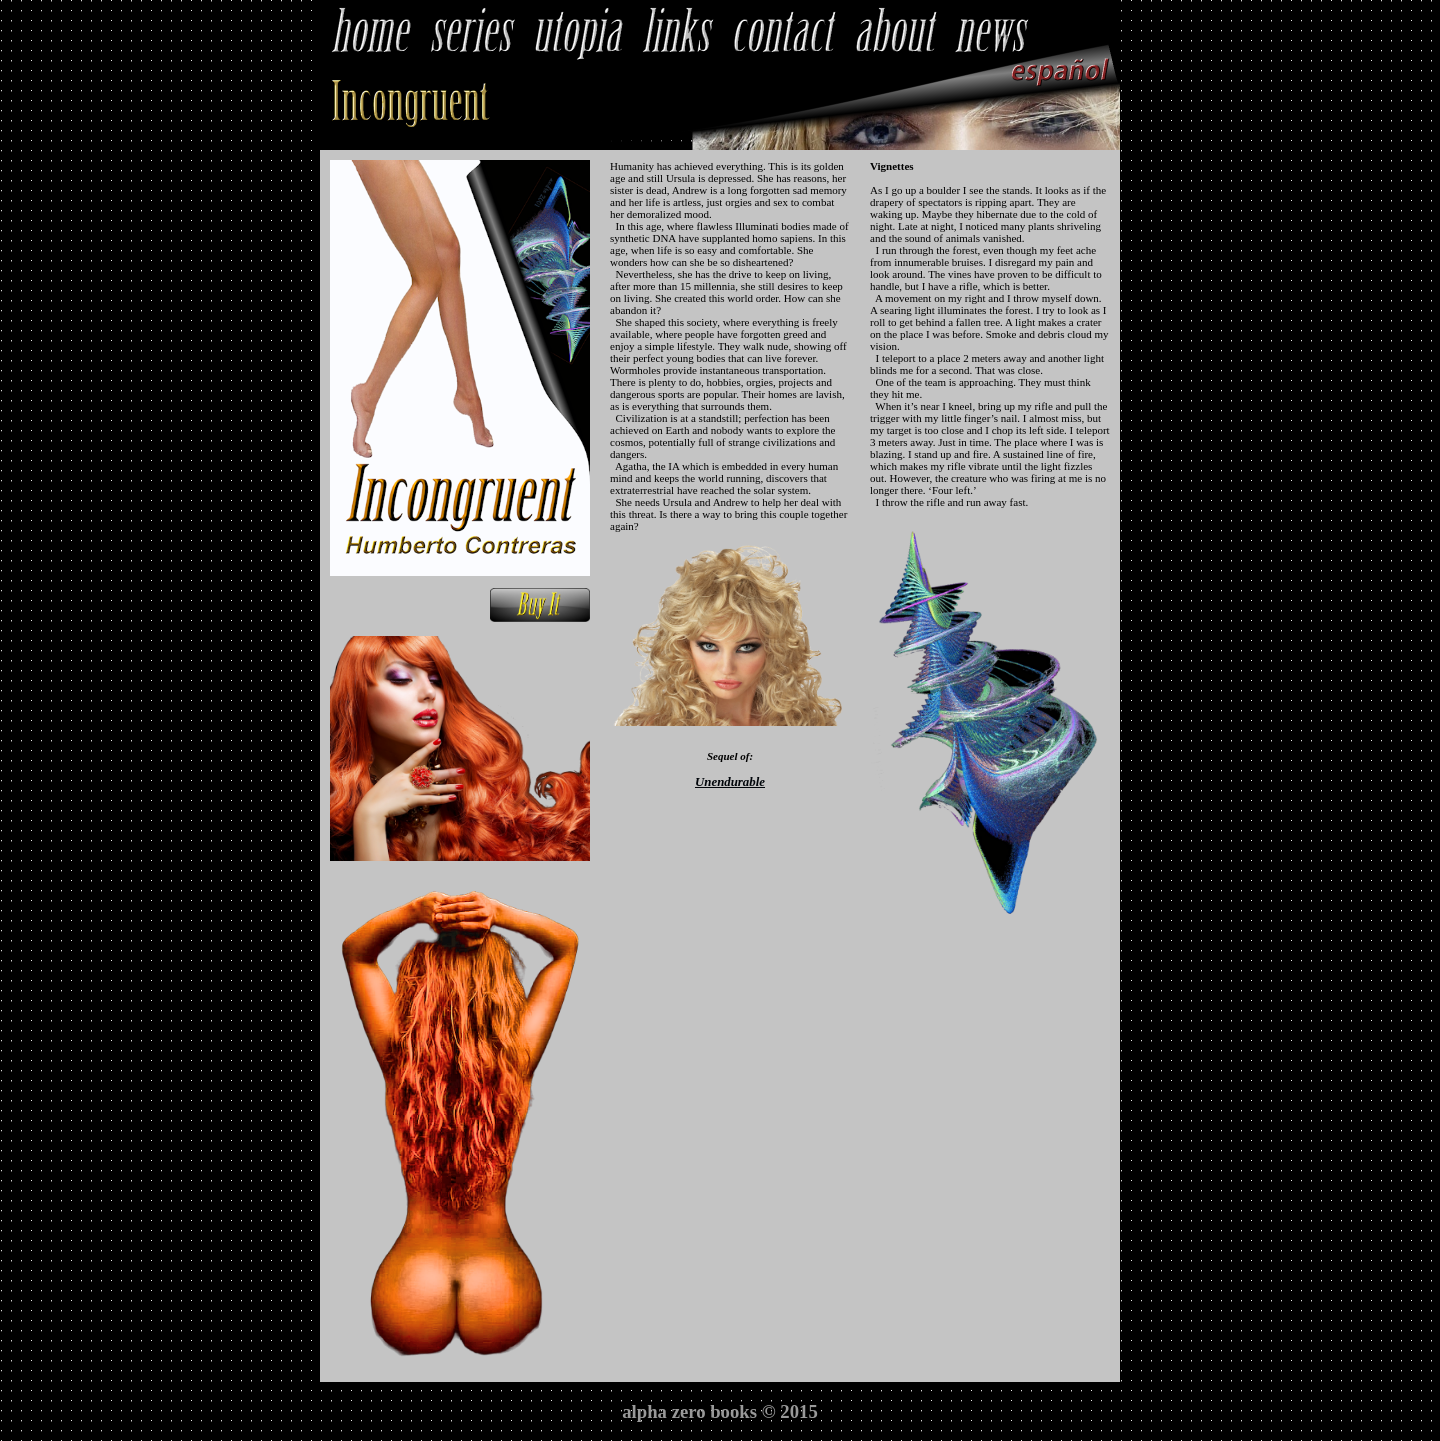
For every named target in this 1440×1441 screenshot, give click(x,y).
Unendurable (730, 782)
